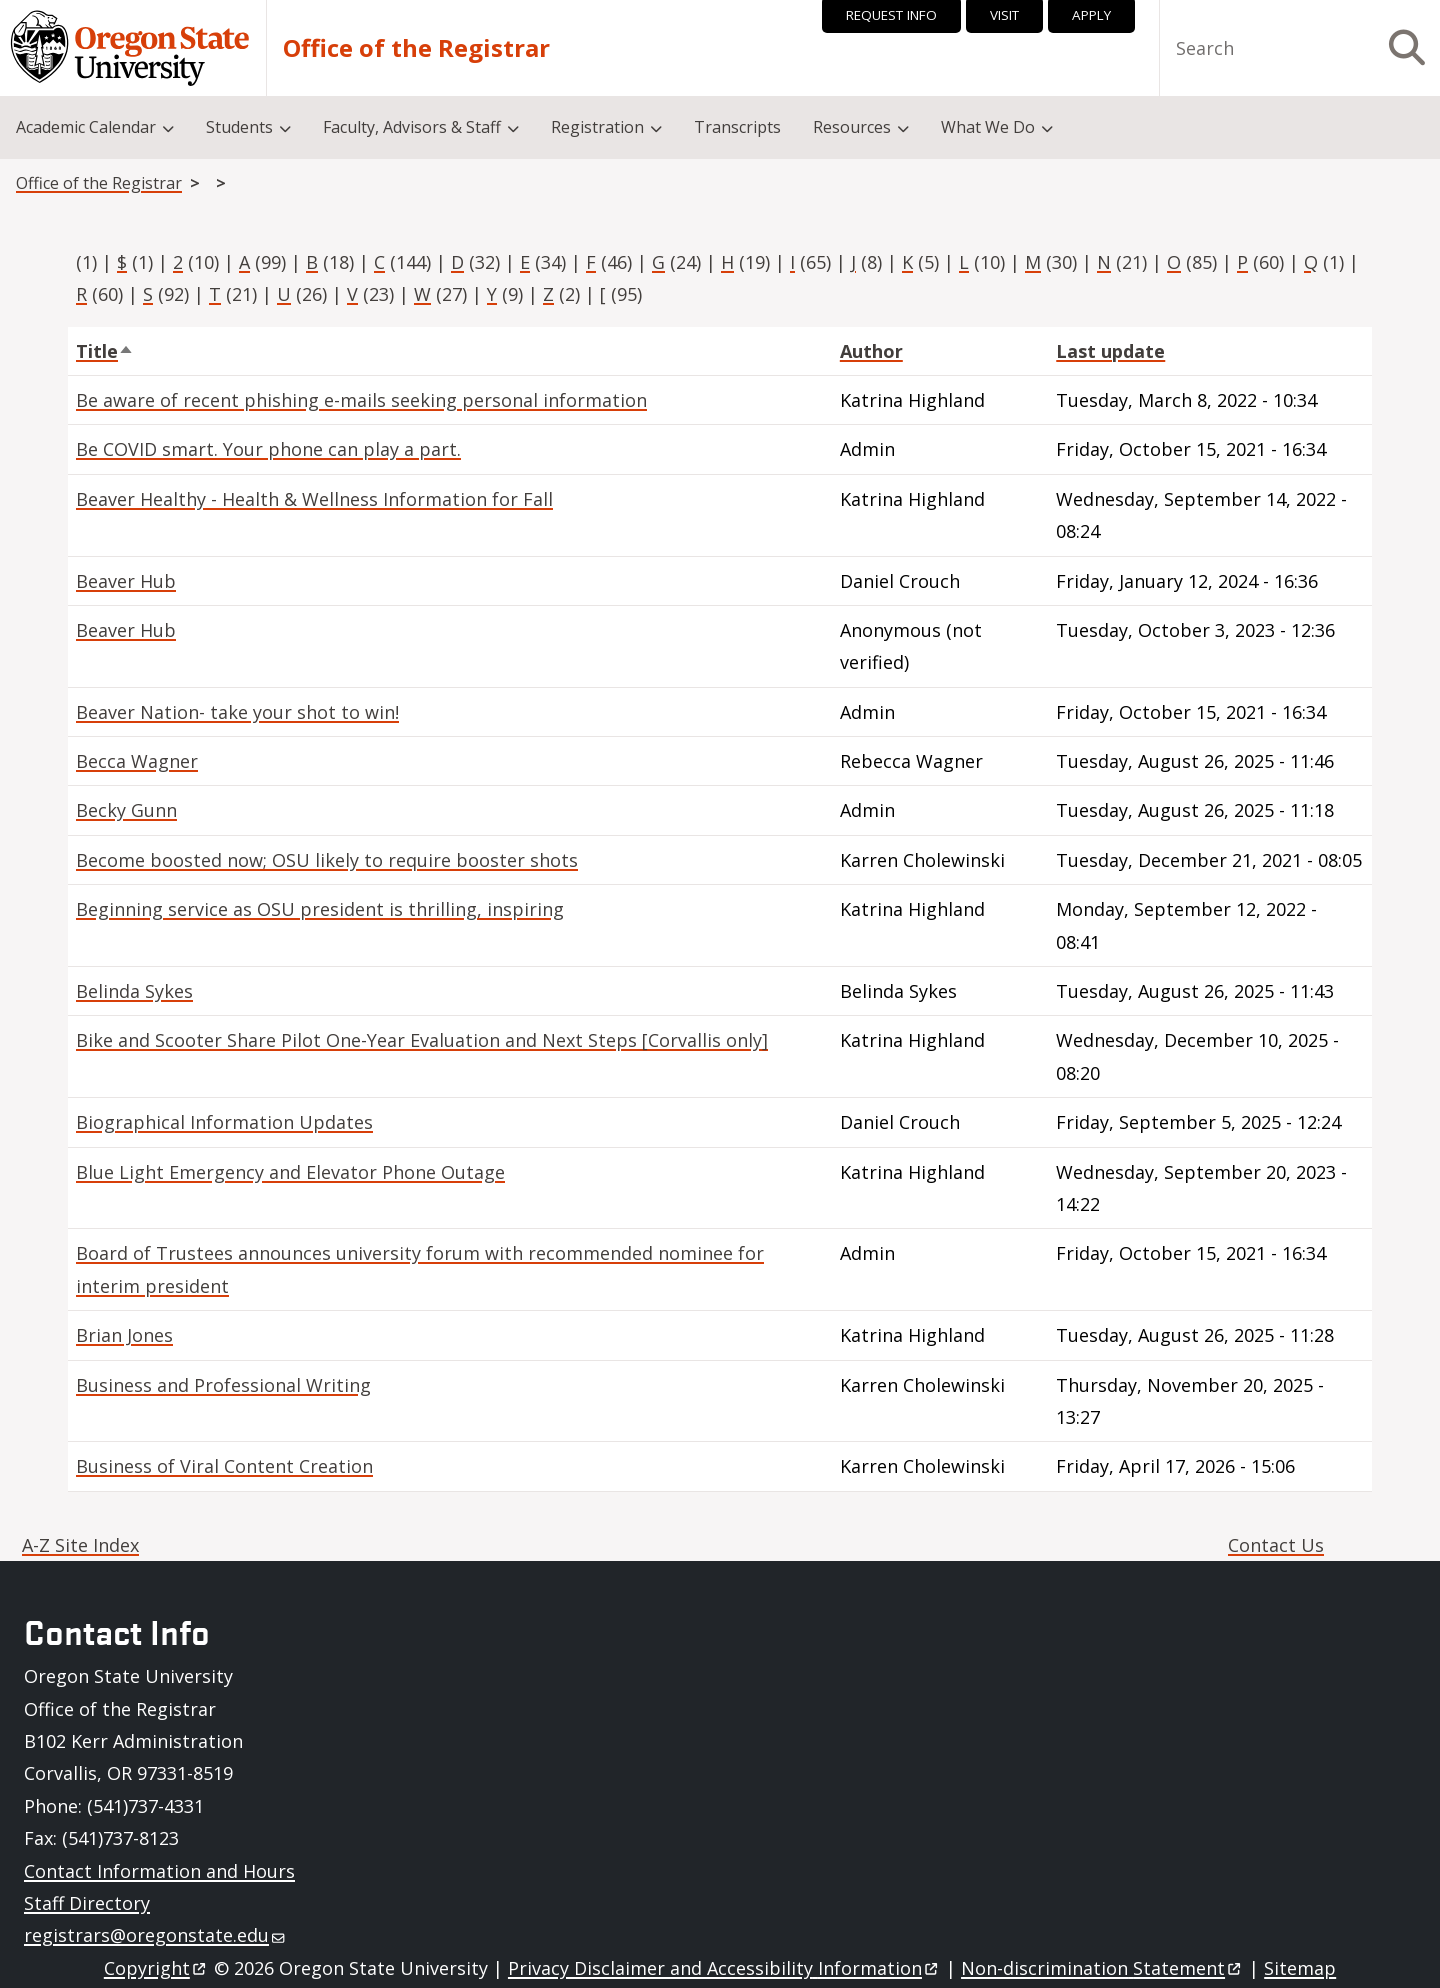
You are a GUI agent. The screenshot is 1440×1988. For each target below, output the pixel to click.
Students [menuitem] (239, 127)
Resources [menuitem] (852, 127)
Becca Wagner (137, 761)
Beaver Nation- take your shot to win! (237, 712)
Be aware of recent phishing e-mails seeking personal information (361, 400)
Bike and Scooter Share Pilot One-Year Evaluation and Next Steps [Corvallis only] (422, 1040)
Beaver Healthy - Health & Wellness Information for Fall (314, 499)
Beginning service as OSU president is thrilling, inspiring (320, 909)
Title (105, 351)
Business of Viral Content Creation (224, 1466)
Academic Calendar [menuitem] (86, 127)
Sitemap (1300, 1968)
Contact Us (1276, 1545)
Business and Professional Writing (223, 1385)
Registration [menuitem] (597, 127)
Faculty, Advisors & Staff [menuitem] (412, 127)
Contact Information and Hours (159, 1871)
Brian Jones (124, 1335)
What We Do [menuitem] (988, 127)
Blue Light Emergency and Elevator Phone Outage (290, 1172)
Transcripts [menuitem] (737, 127)
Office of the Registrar (416, 48)
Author (871, 351)
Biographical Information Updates (224, 1122)
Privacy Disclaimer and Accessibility (724, 1968)
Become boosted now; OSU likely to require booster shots (327, 860)
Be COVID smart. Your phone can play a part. (268, 449)
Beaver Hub (126, 581)
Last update (1110, 351)
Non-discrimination (1102, 1968)
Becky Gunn (126, 810)
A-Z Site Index (80, 1545)
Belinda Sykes (134, 991)
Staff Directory (87, 1903)
